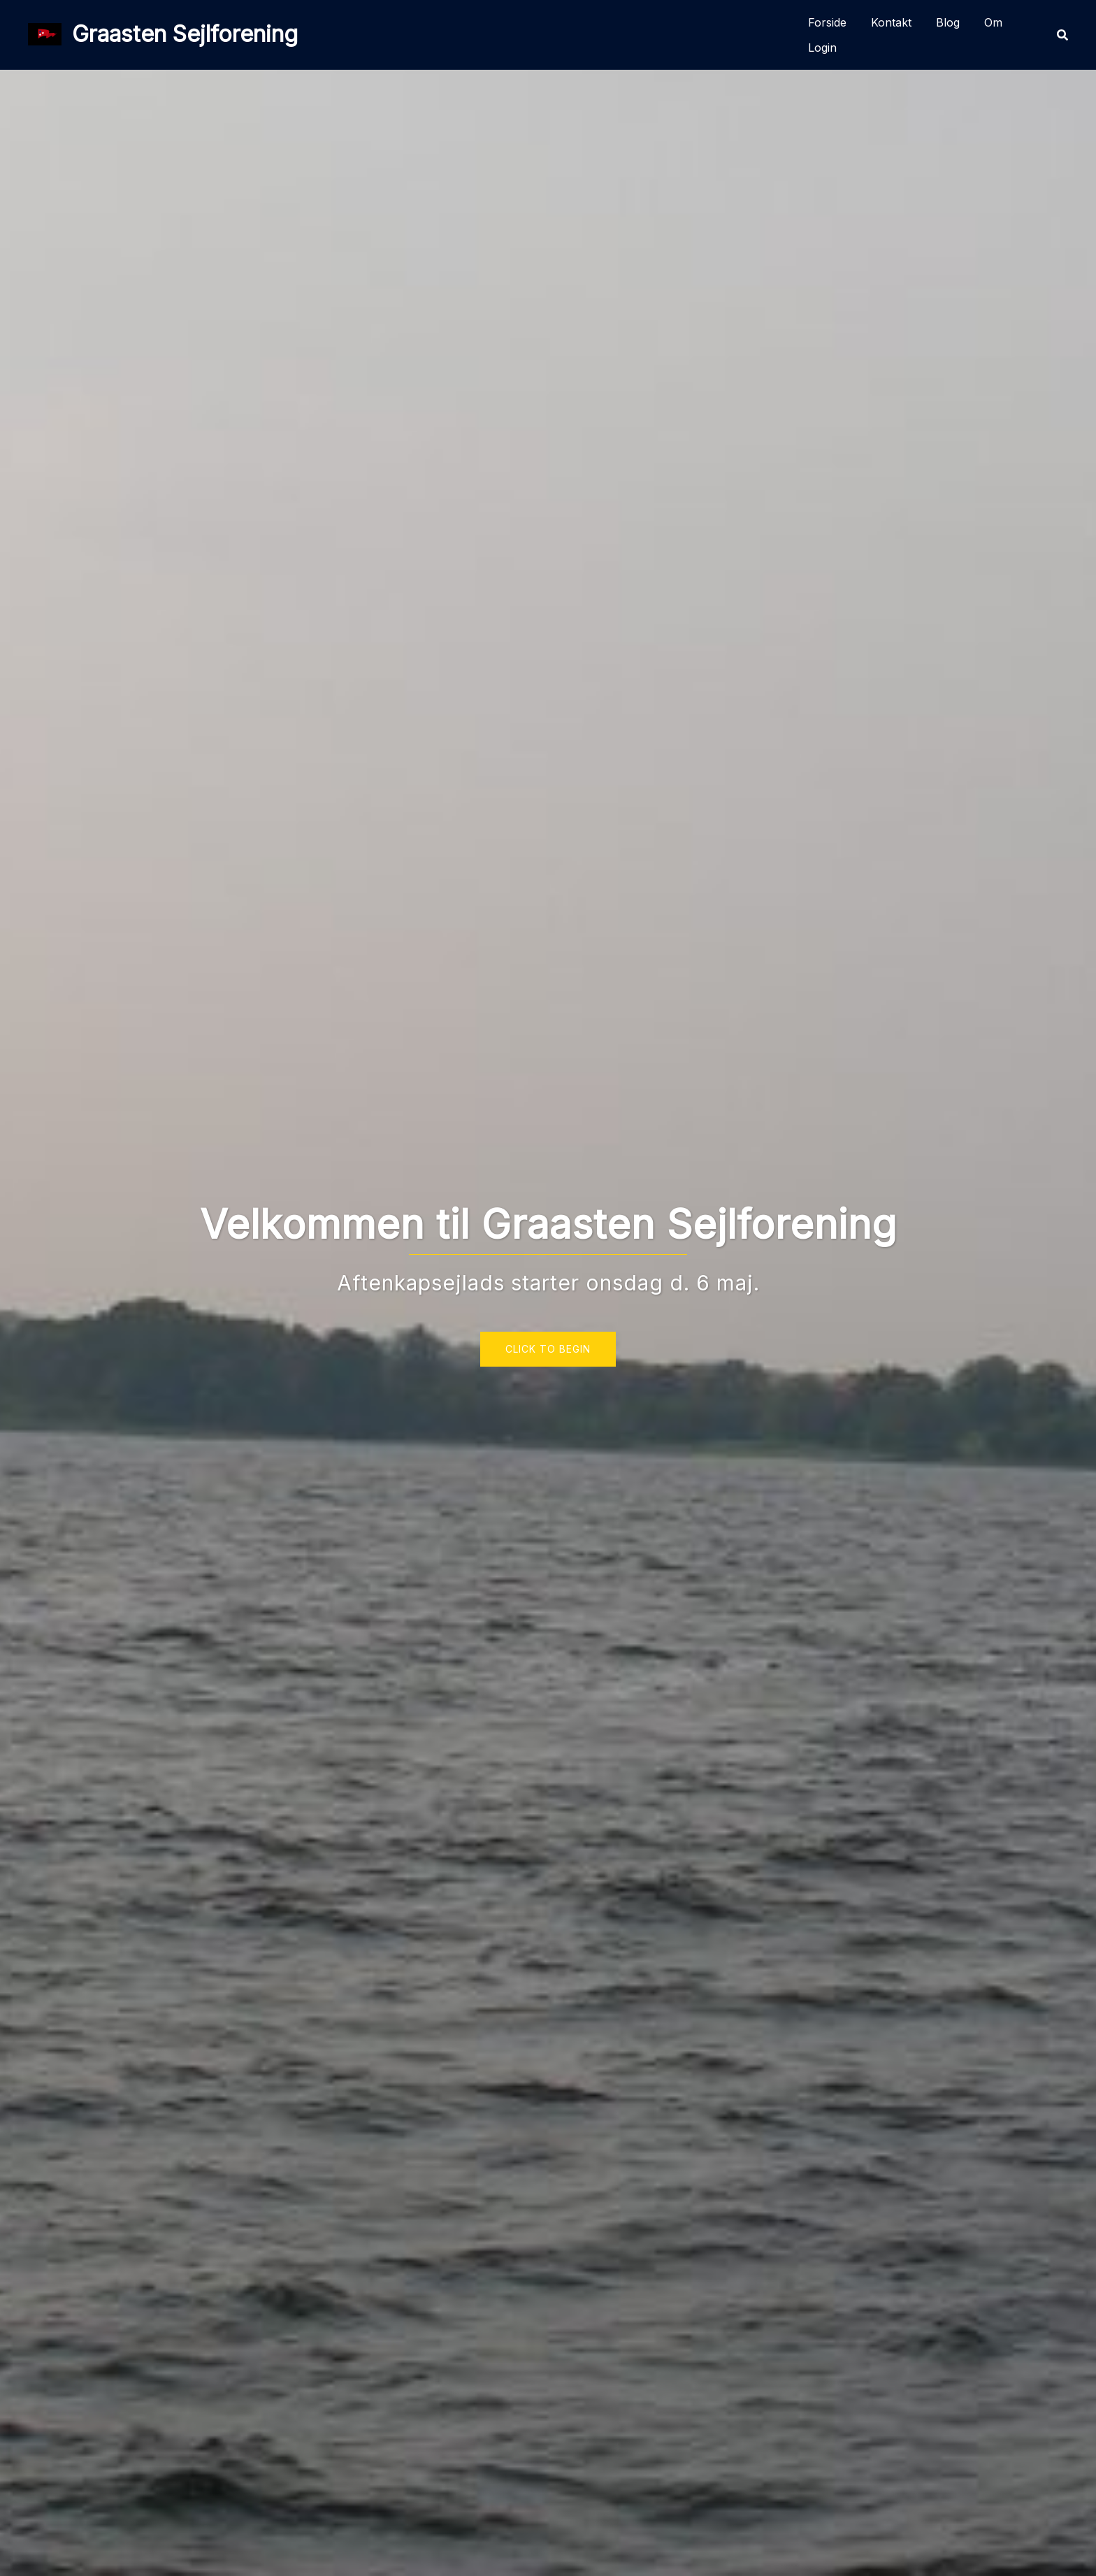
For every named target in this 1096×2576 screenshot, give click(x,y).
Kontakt (891, 22)
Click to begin (548, 1349)
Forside (827, 22)
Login (822, 48)
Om (993, 22)
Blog (948, 22)
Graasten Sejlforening (185, 34)
